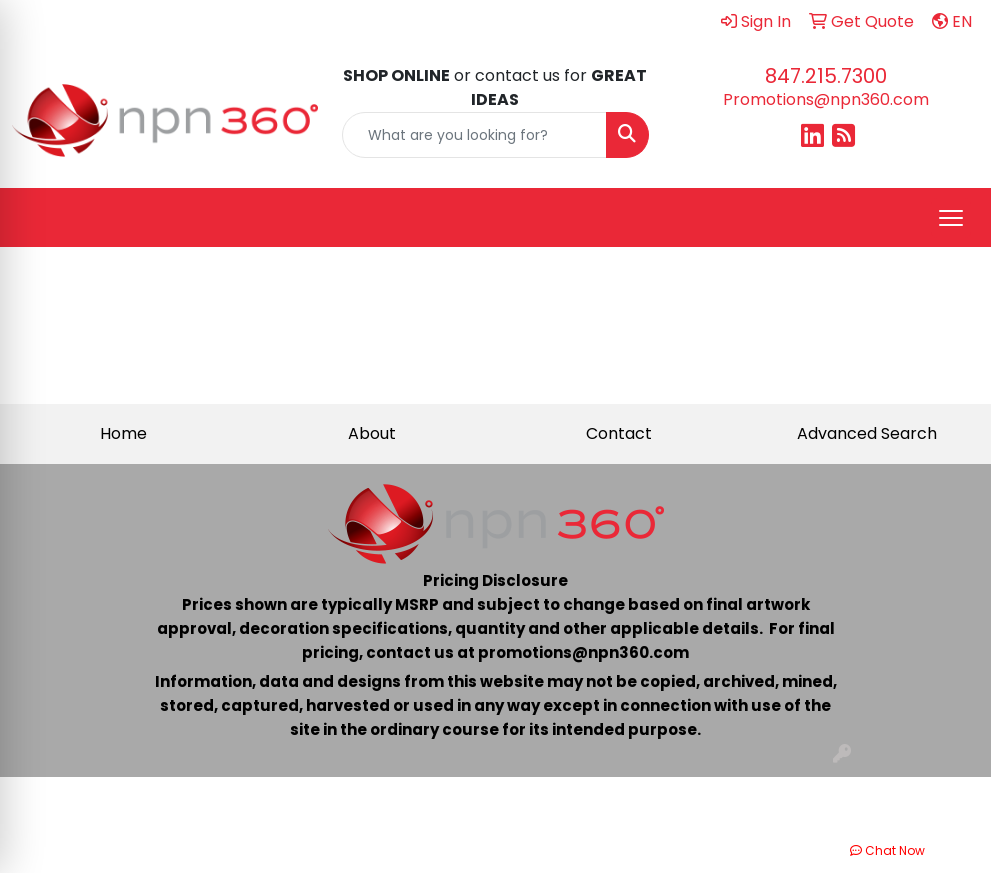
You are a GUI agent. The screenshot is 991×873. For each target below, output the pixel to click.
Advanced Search (867, 433)
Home (123, 433)
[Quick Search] (474, 135)
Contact (619, 433)
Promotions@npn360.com (826, 99)
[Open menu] (951, 218)
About (372, 433)
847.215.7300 (826, 76)
